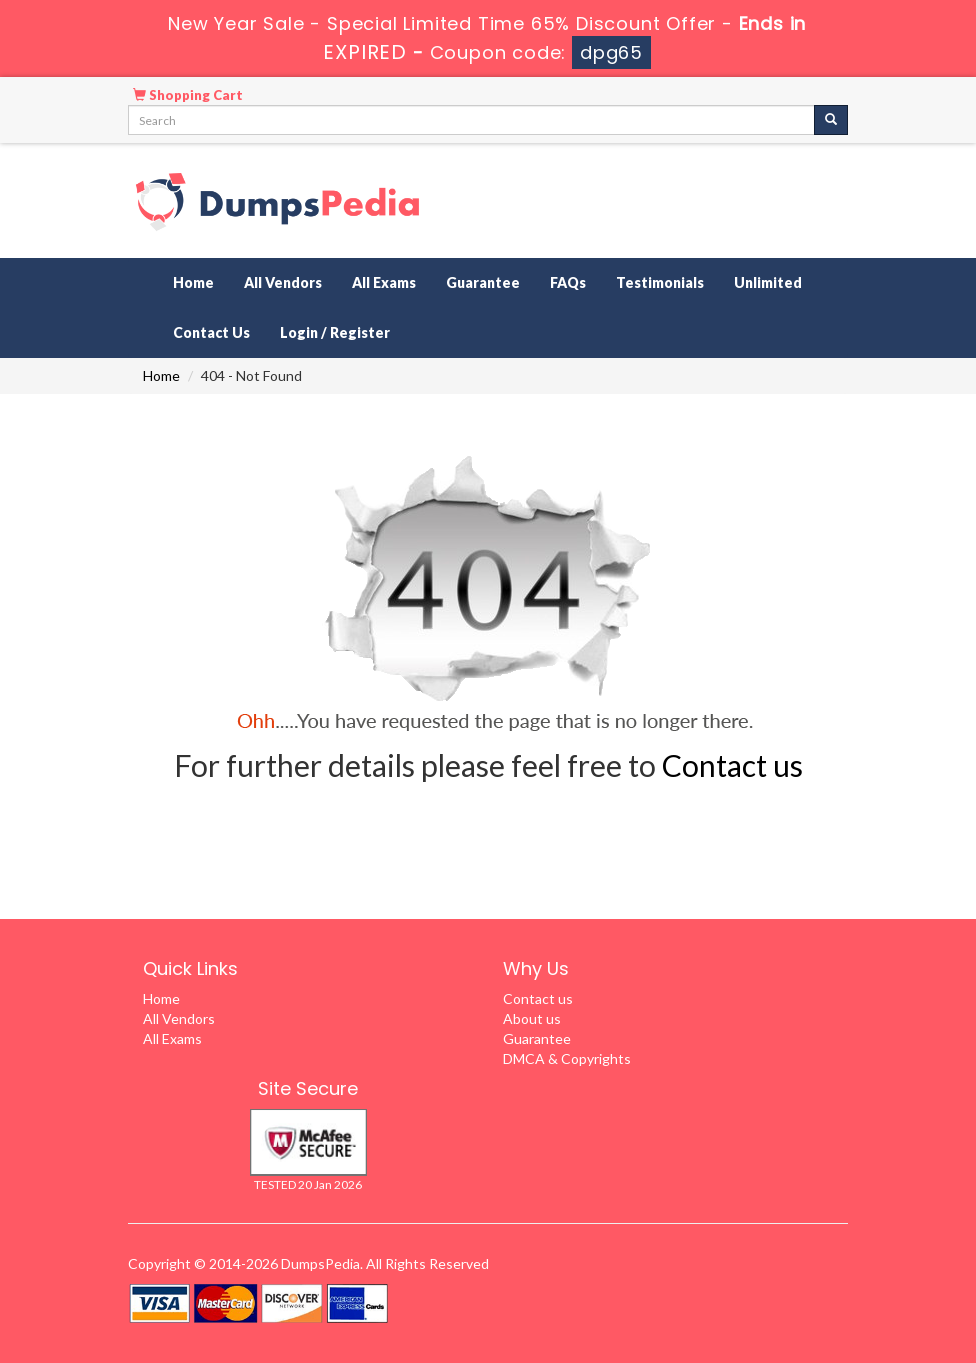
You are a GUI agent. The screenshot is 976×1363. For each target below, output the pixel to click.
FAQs (568, 282)
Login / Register (335, 332)
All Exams (384, 282)
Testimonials (660, 282)
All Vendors (283, 282)
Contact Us (211, 332)
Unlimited (768, 282)
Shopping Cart (188, 95)
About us (532, 1018)
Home (193, 282)
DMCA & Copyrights (567, 1058)
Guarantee (483, 282)
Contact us (732, 765)
